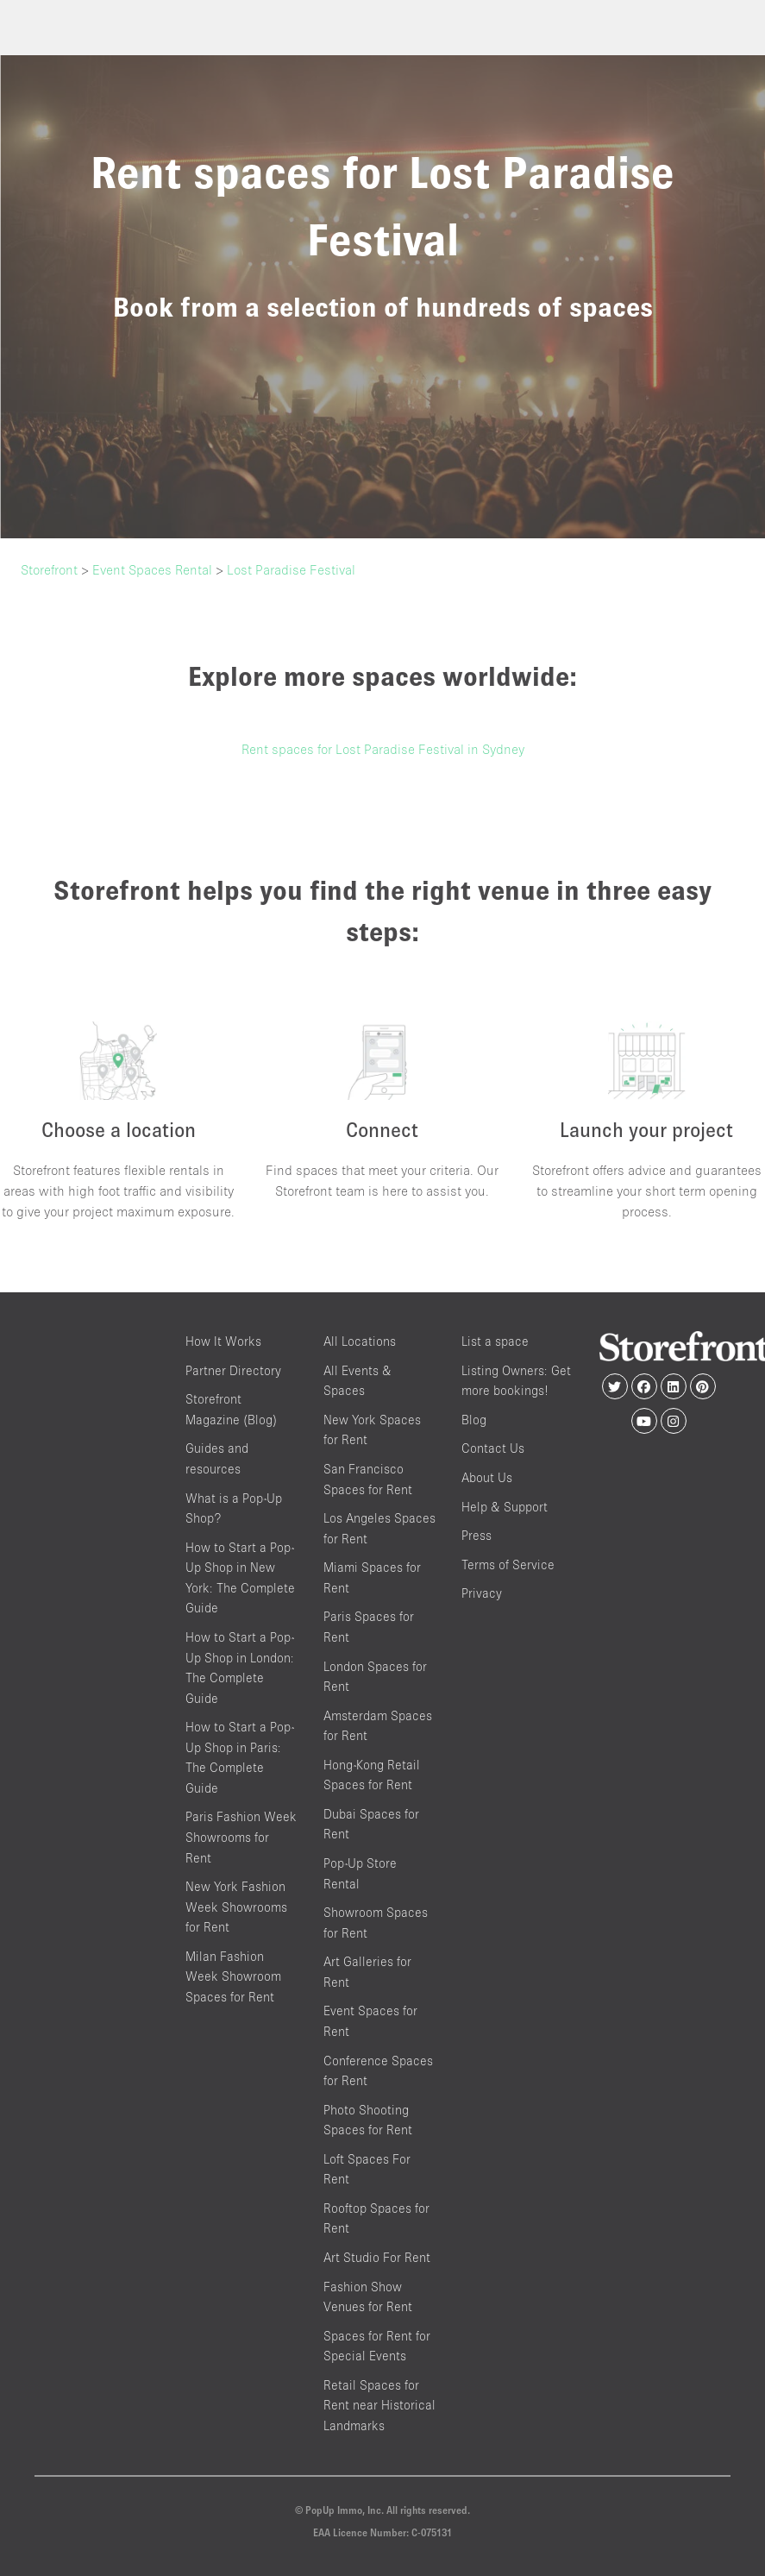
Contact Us (492, 1448)
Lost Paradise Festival (291, 569)
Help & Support (504, 1506)
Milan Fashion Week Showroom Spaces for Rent (233, 1976)
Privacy (481, 1593)
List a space (495, 1341)
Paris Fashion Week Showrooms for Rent (241, 1836)
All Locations (359, 1341)
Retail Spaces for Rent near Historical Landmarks (379, 2405)
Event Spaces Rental (152, 569)
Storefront (49, 569)
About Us (486, 1477)
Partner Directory (233, 1370)
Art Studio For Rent (376, 2257)
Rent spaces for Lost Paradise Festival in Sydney (382, 749)
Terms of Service (508, 1564)
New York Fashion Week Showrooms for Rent (236, 1906)
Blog (473, 1419)
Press (476, 1535)
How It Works (223, 1341)
